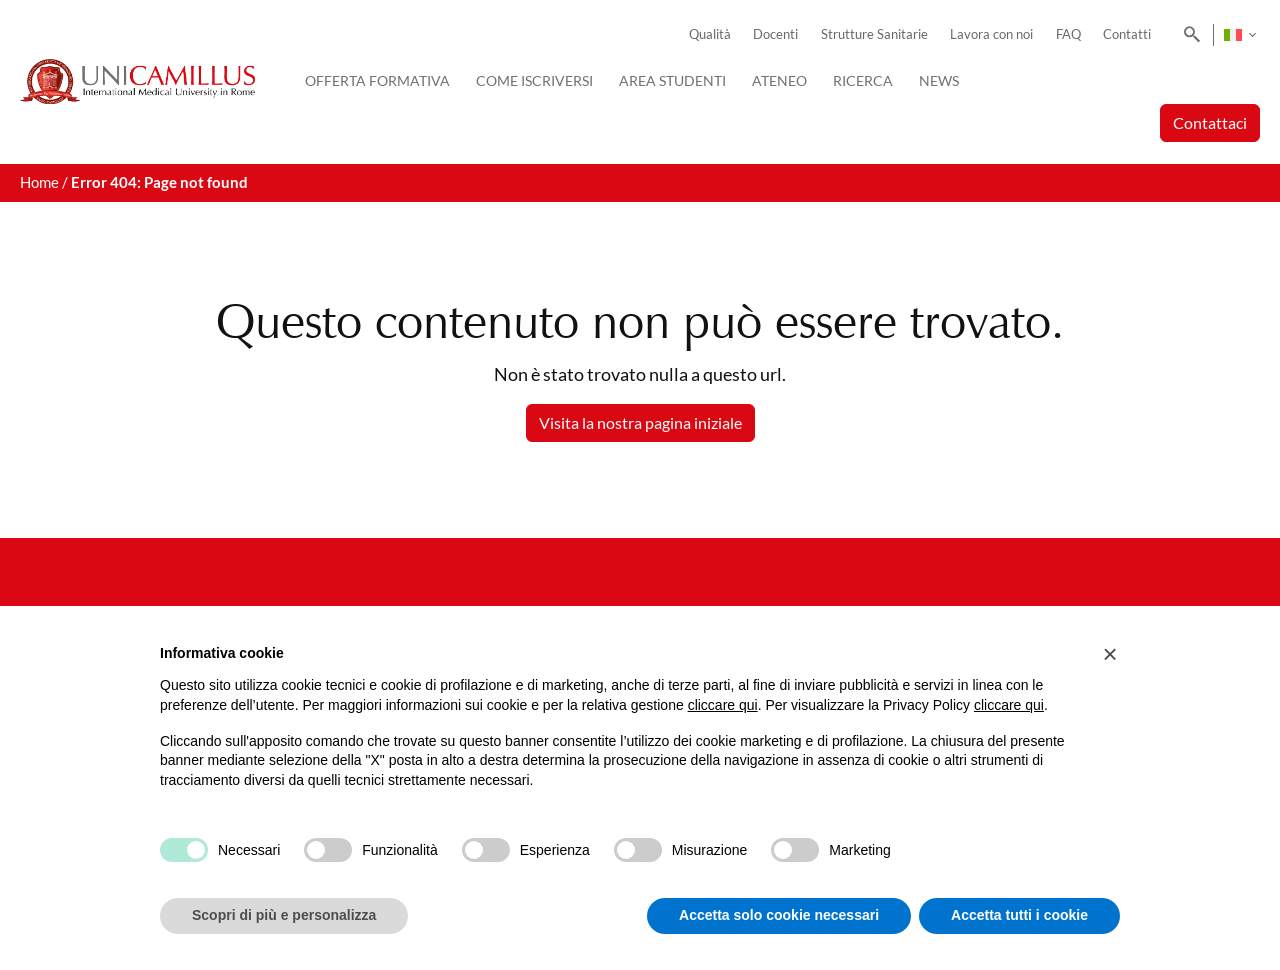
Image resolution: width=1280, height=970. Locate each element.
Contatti (1127, 34)
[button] (1110, 654)
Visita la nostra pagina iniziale (640, 422)
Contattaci (1210, 122)
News (939, 80)
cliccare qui (723, 705)
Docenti (775, 34)
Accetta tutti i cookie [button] (1019, 915)
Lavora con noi (991, 34)
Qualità (710, 34)
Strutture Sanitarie (874, 34)
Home (39, 182)
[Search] (1188, 35)
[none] (1239, 35)
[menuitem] (1239, 35)
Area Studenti (672, 80)
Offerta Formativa (377, 80)
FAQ (1068, 34)
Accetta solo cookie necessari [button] (779, 915)
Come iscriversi (534, 80)
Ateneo (779, 80)
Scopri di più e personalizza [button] (284, 915)
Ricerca (863, 80)
